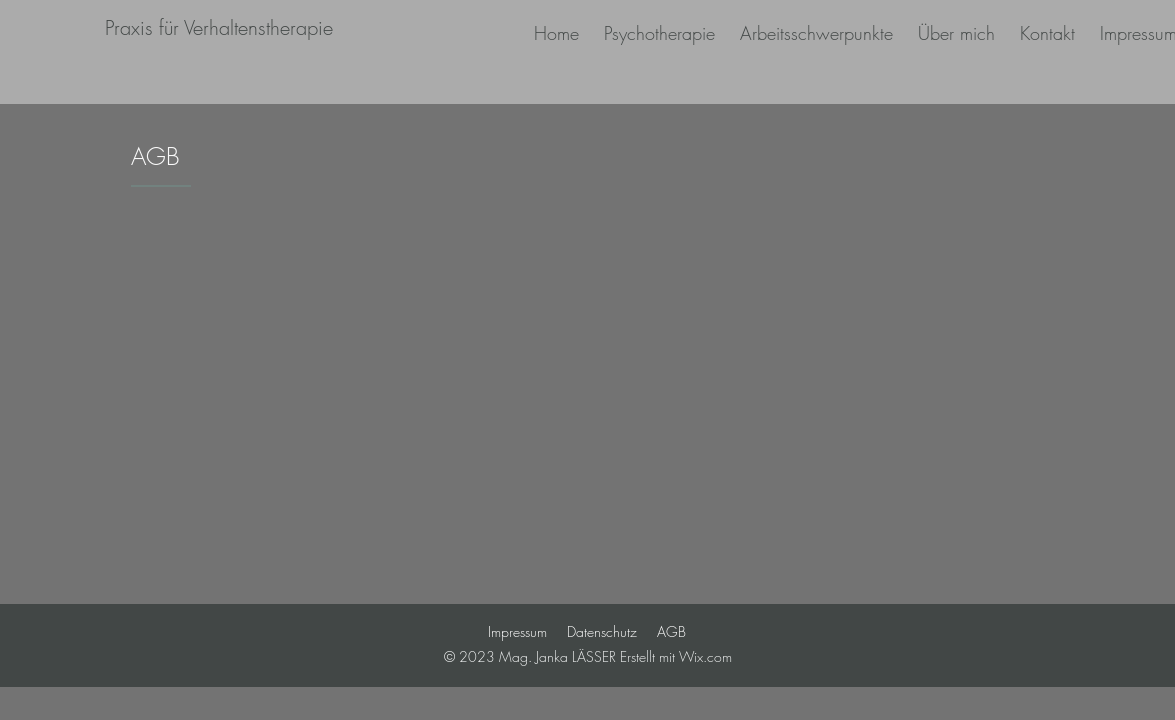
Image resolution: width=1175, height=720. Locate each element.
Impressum (517, 631)
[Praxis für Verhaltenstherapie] (219, 28)
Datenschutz (602, 631)
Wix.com (705, 656)
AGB (671, 631)
